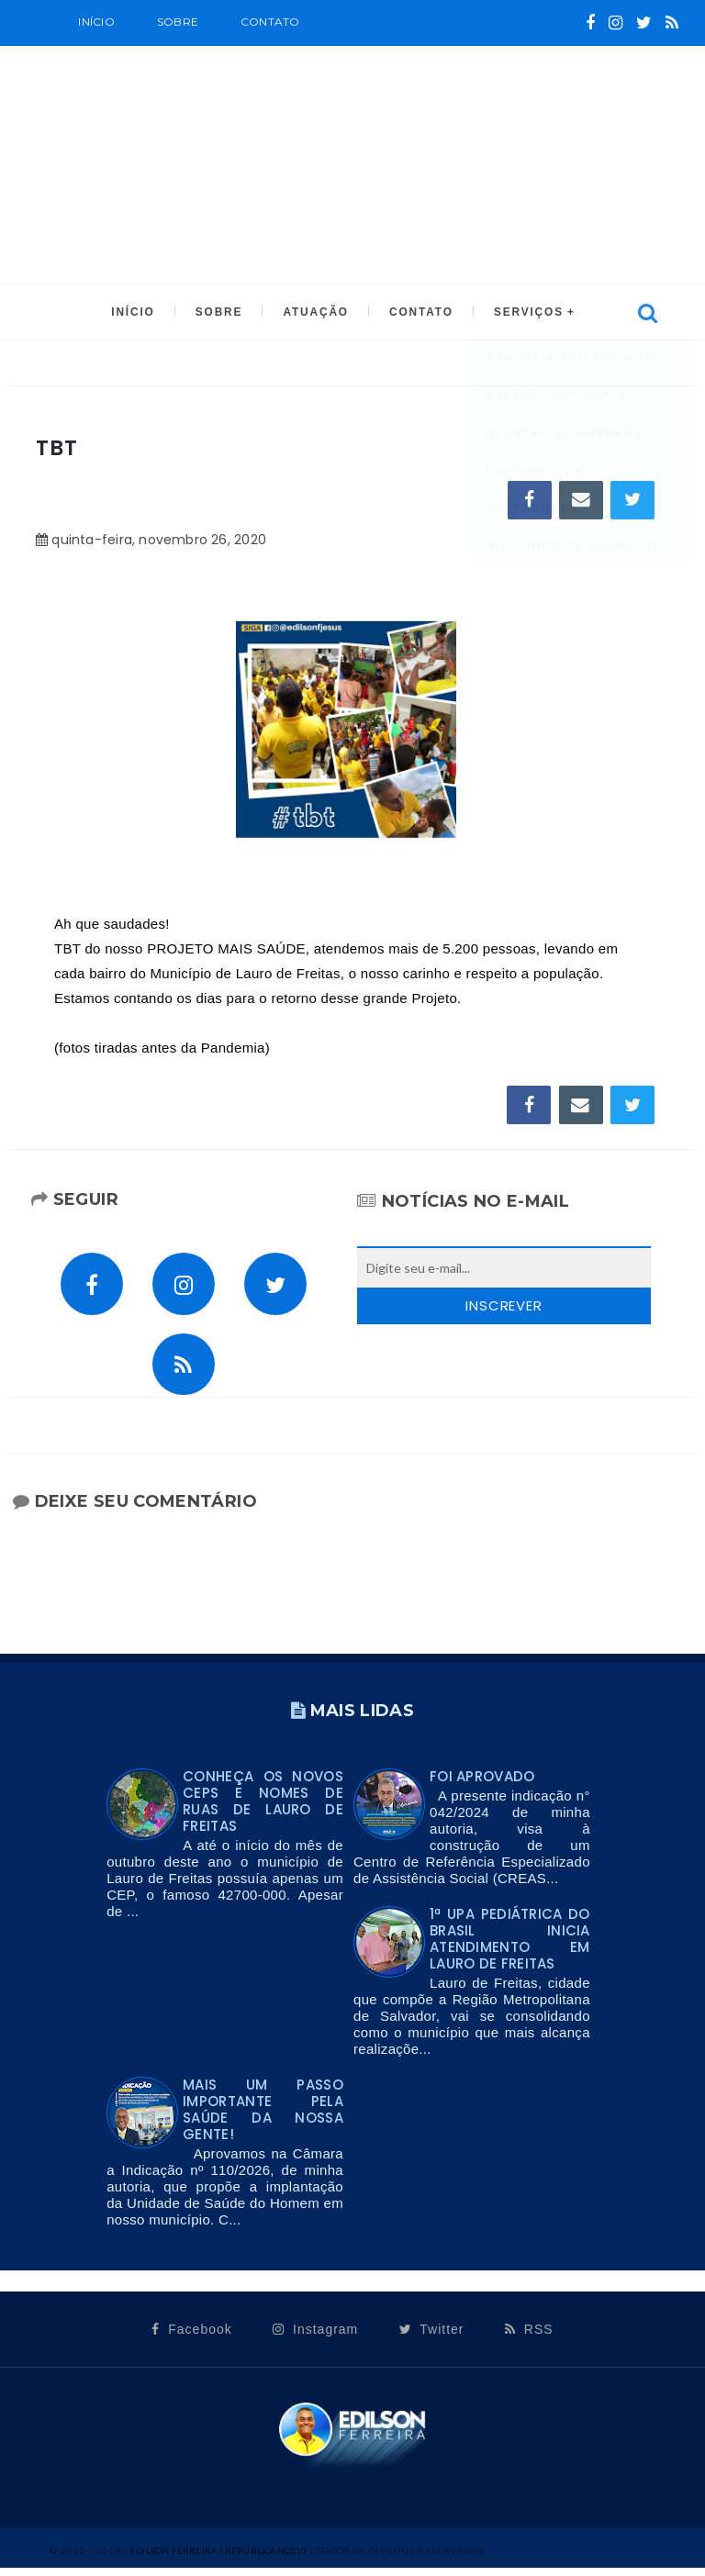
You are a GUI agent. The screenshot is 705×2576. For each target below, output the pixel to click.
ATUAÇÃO (315, 313)
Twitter (431, 2337)
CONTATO (418, 313)
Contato (270, 21)
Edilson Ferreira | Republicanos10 (219, 2558)
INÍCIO (137, 313)
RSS (529, 2337)
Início (96, 21)
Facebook (191, 2337)
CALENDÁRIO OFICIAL (189, 65)
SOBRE (177, 21)
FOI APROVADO (482, 1784)
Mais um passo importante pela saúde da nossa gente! (263, 2117)
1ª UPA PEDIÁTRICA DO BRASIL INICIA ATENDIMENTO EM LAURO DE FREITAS (510, 1946)
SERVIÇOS (524, 313)
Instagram (315, 2337)
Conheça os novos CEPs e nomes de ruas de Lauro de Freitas (263, 1809)
